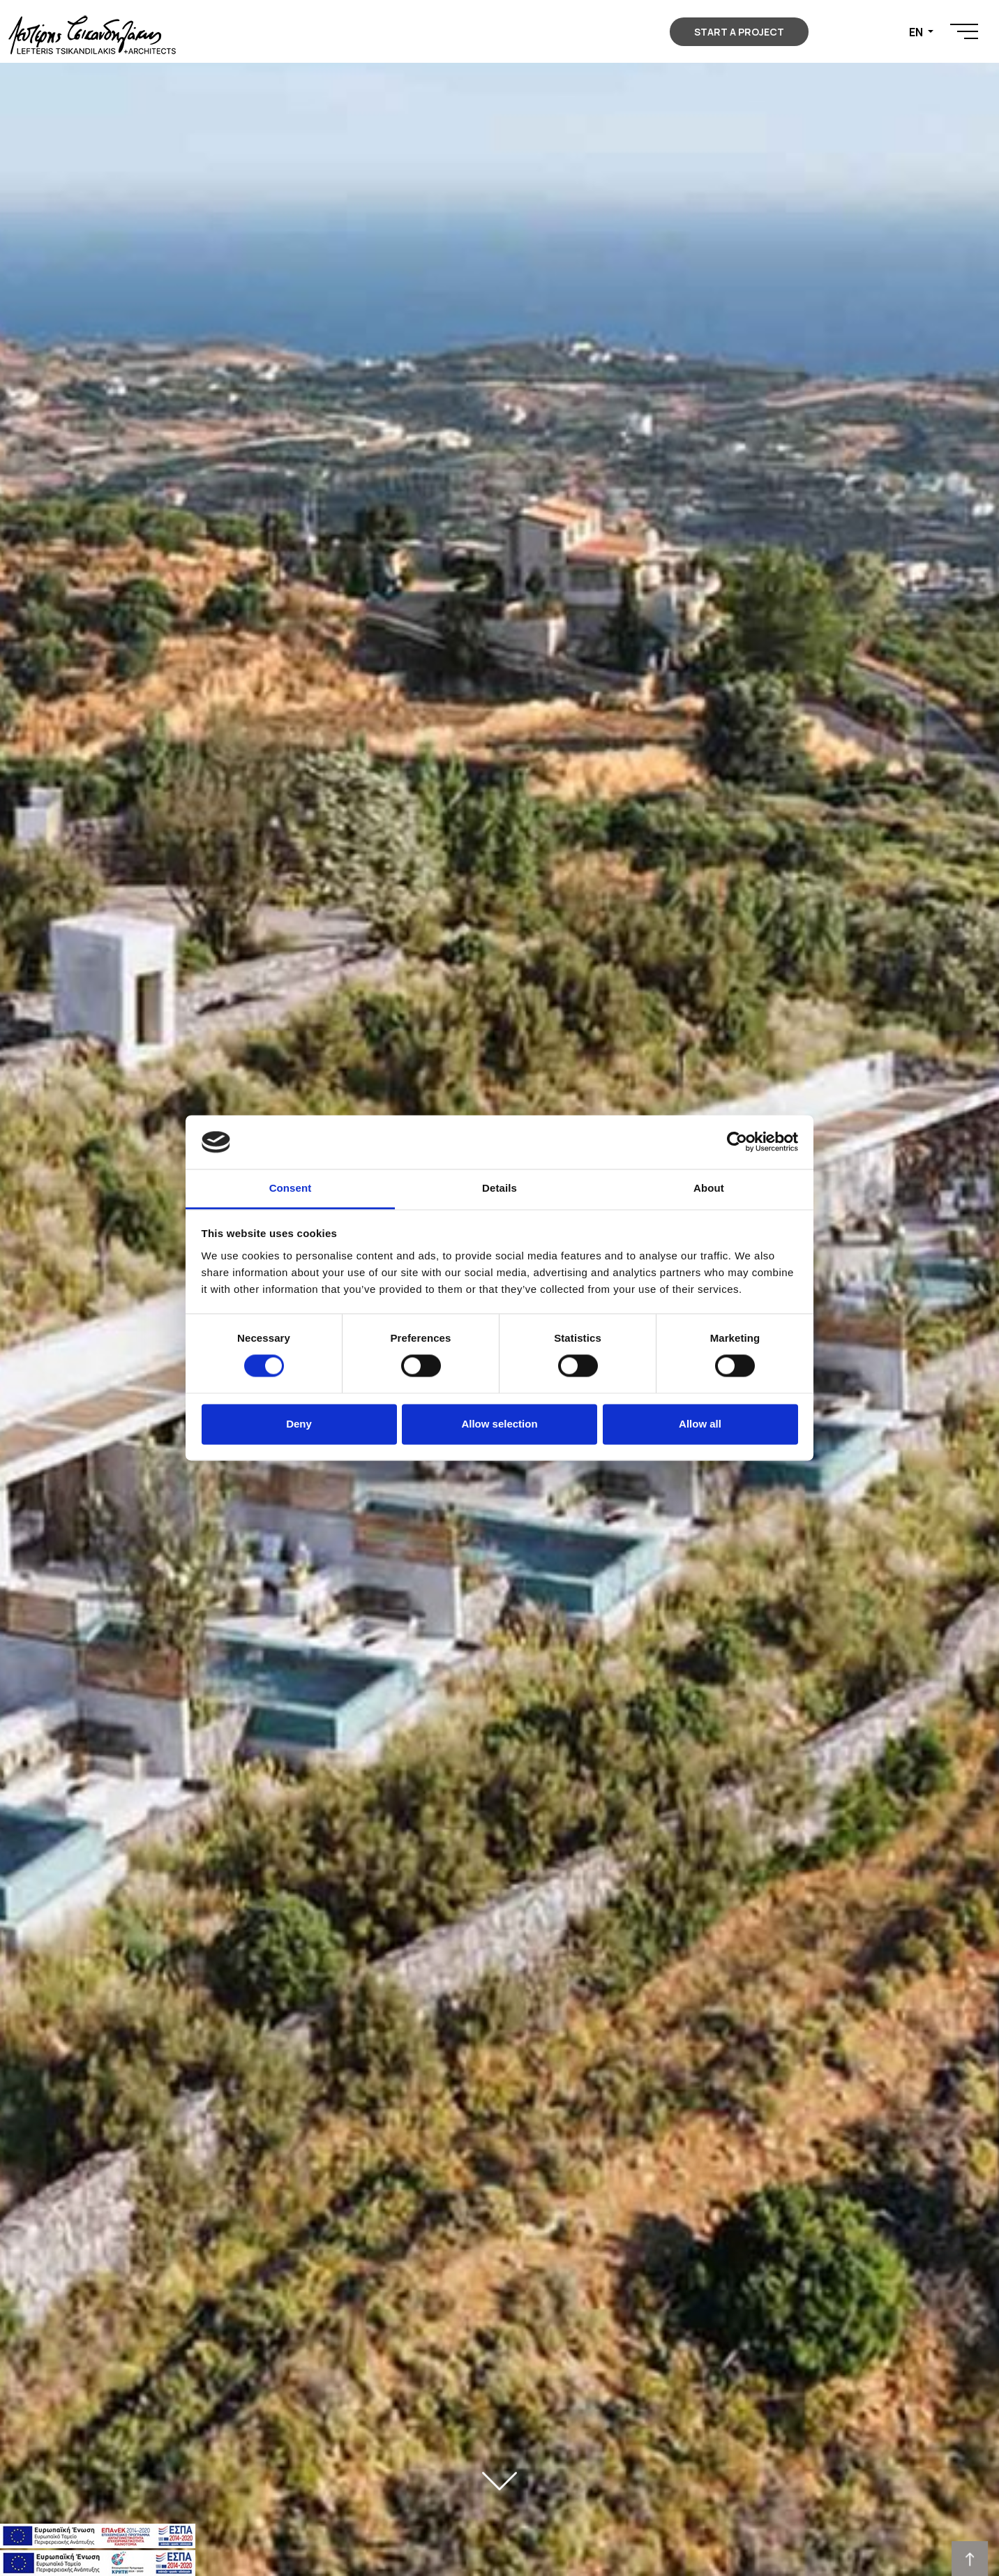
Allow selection (499, 1424)
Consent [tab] (290, 1188)
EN (917, 32)
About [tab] (708, 1188)
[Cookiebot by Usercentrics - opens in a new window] (737, 1142)
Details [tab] (499, 1188)
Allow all (700, 1424)
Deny (299, 1424)
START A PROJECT (739, 31)
